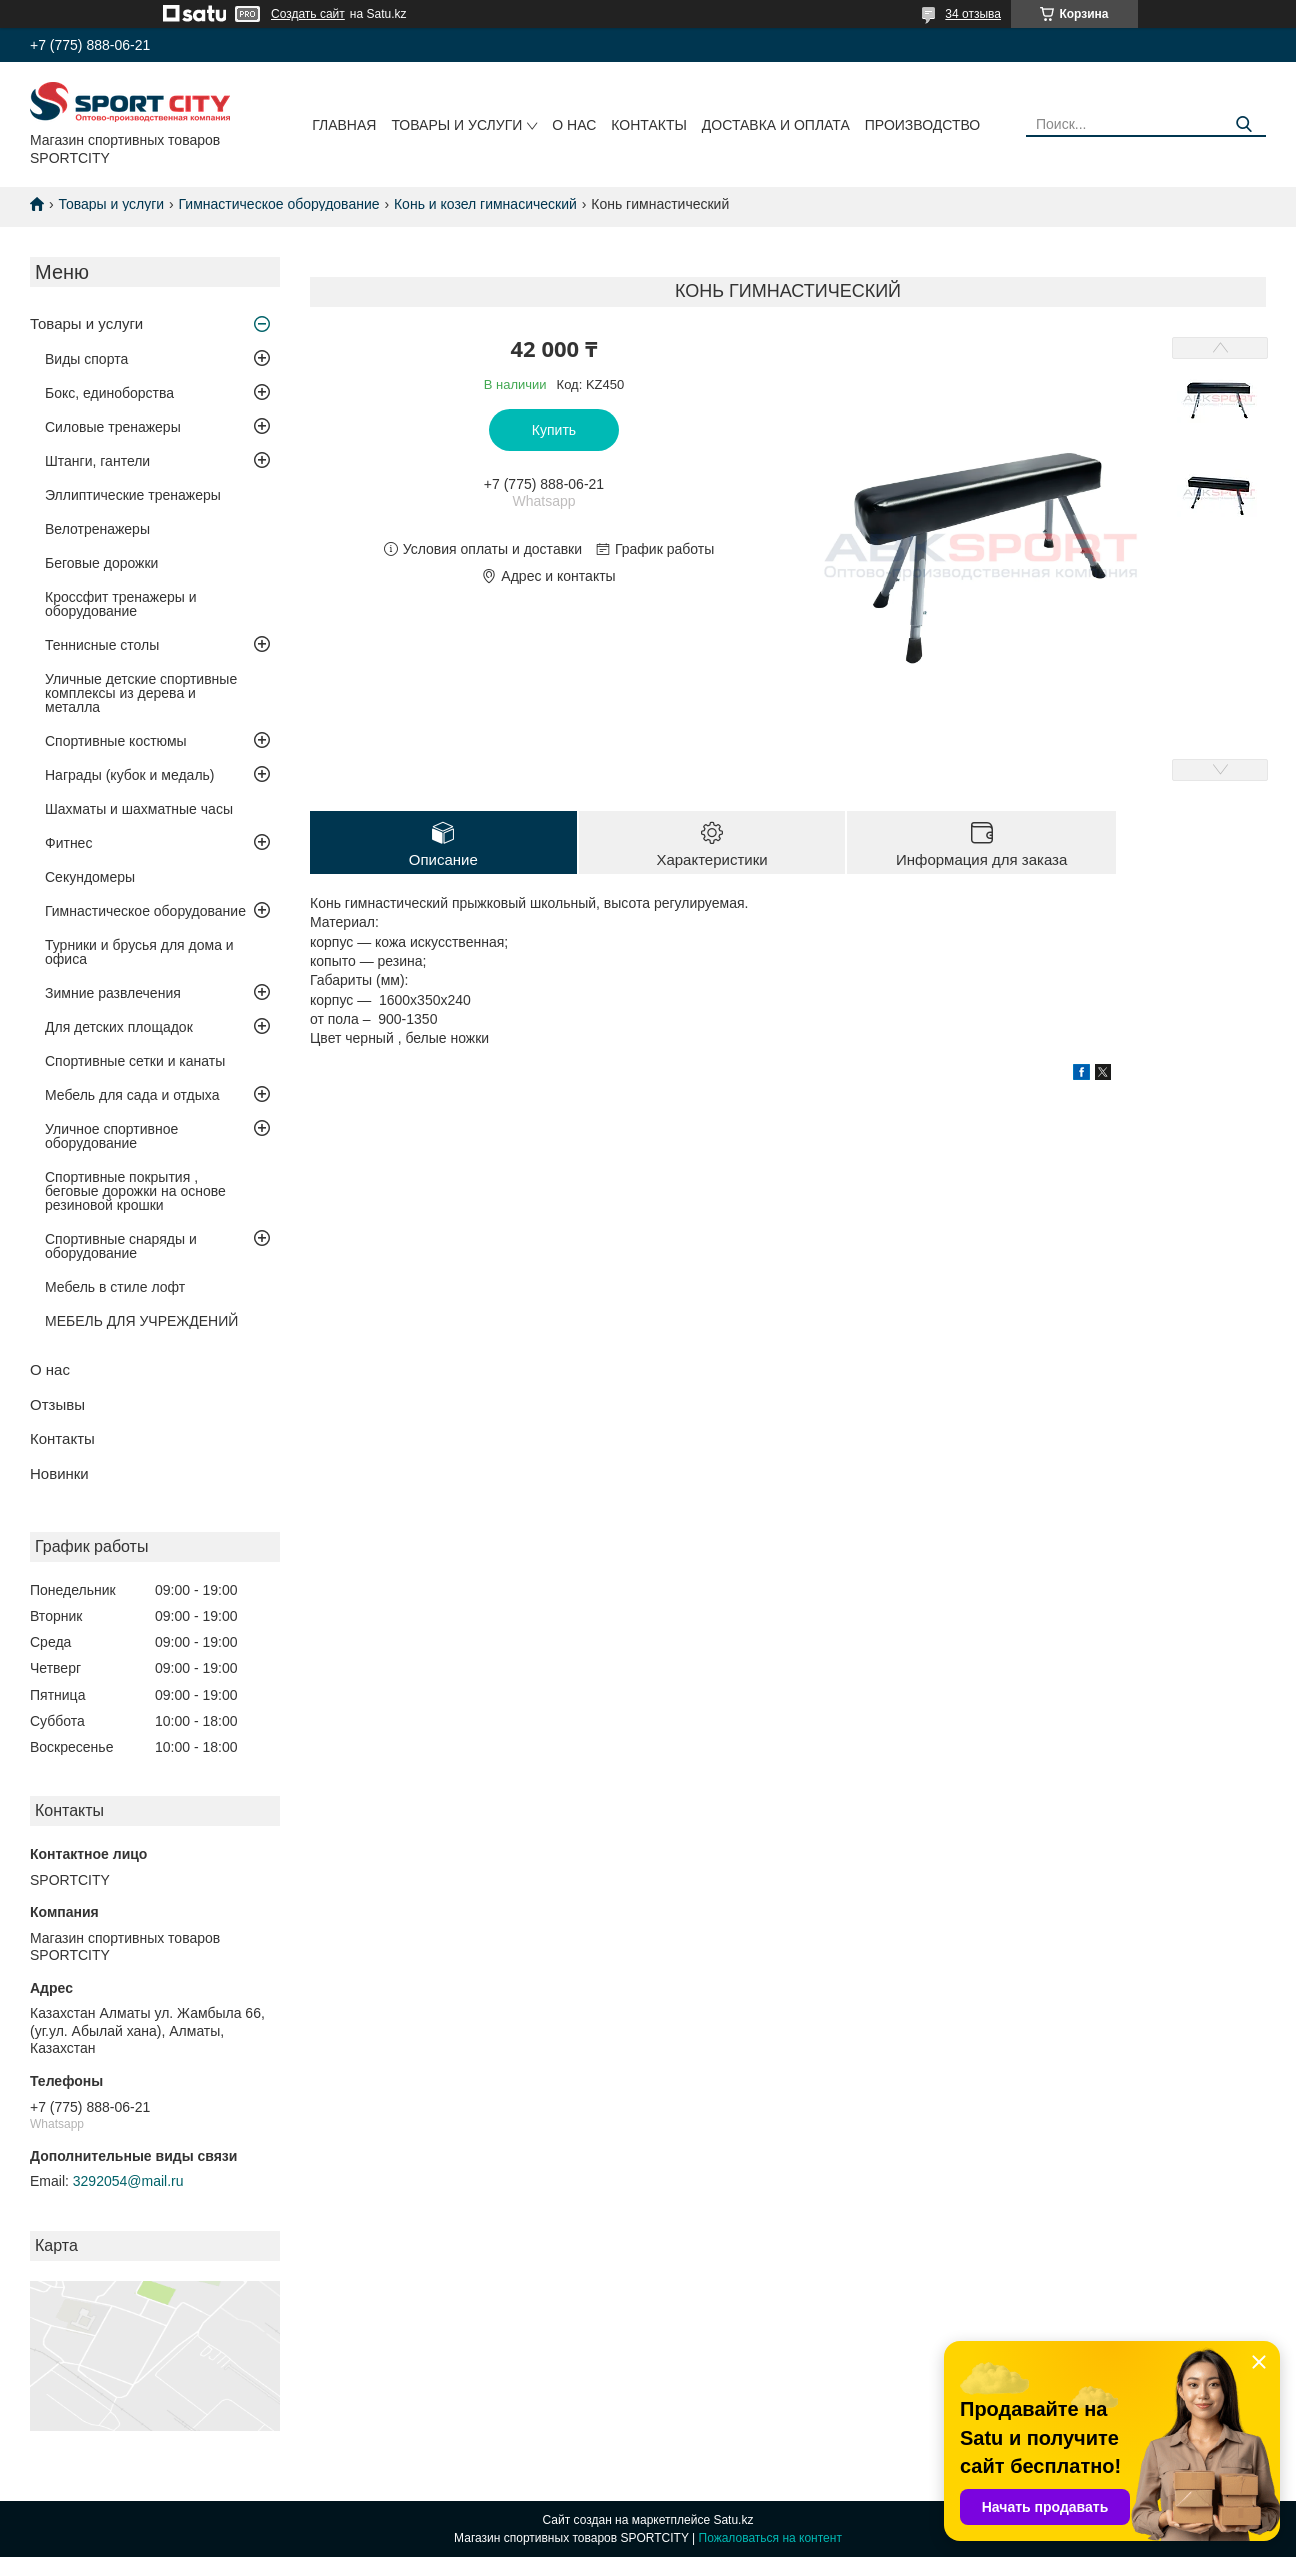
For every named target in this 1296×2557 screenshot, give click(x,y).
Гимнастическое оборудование (279, 204)
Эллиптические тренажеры (133, 495)
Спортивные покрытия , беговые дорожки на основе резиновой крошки (135, 1191)
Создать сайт (308, 14)
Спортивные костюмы (116, 741)
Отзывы (57, 1404)
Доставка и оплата (776, 125)
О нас (574, 125)
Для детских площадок (119, 1027)
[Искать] (1243, 124)
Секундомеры (90, 877)
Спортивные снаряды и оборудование (121, 1246)
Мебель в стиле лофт (115, 1287)
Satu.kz (733, 2520)
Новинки (59, 1473)
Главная (344, 125)
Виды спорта (86, 359)
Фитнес (68, 843)
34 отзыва (973, 14)
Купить (554, 430)
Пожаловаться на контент (770, 2538)
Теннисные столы (102, 645)
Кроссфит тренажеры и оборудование (121, 604)
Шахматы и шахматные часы (139, 809)
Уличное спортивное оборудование (111, 1136)
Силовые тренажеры (113, 427)
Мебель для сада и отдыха (132, 1095)
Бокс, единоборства (109, 393)
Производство (922, 125)
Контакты (649, 125)
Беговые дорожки (101, 563)
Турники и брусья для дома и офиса (139, 952)
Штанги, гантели (97, 461)
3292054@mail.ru (128, 2181)
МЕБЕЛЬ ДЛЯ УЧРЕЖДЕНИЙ (141, 1321)
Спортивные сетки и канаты (135, 1061)
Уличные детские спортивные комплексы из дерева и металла (141, 693)
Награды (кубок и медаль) (130, 775)
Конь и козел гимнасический (485, 204)
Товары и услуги (456, 125)
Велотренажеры (97, 529)
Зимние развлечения (113, 993)
